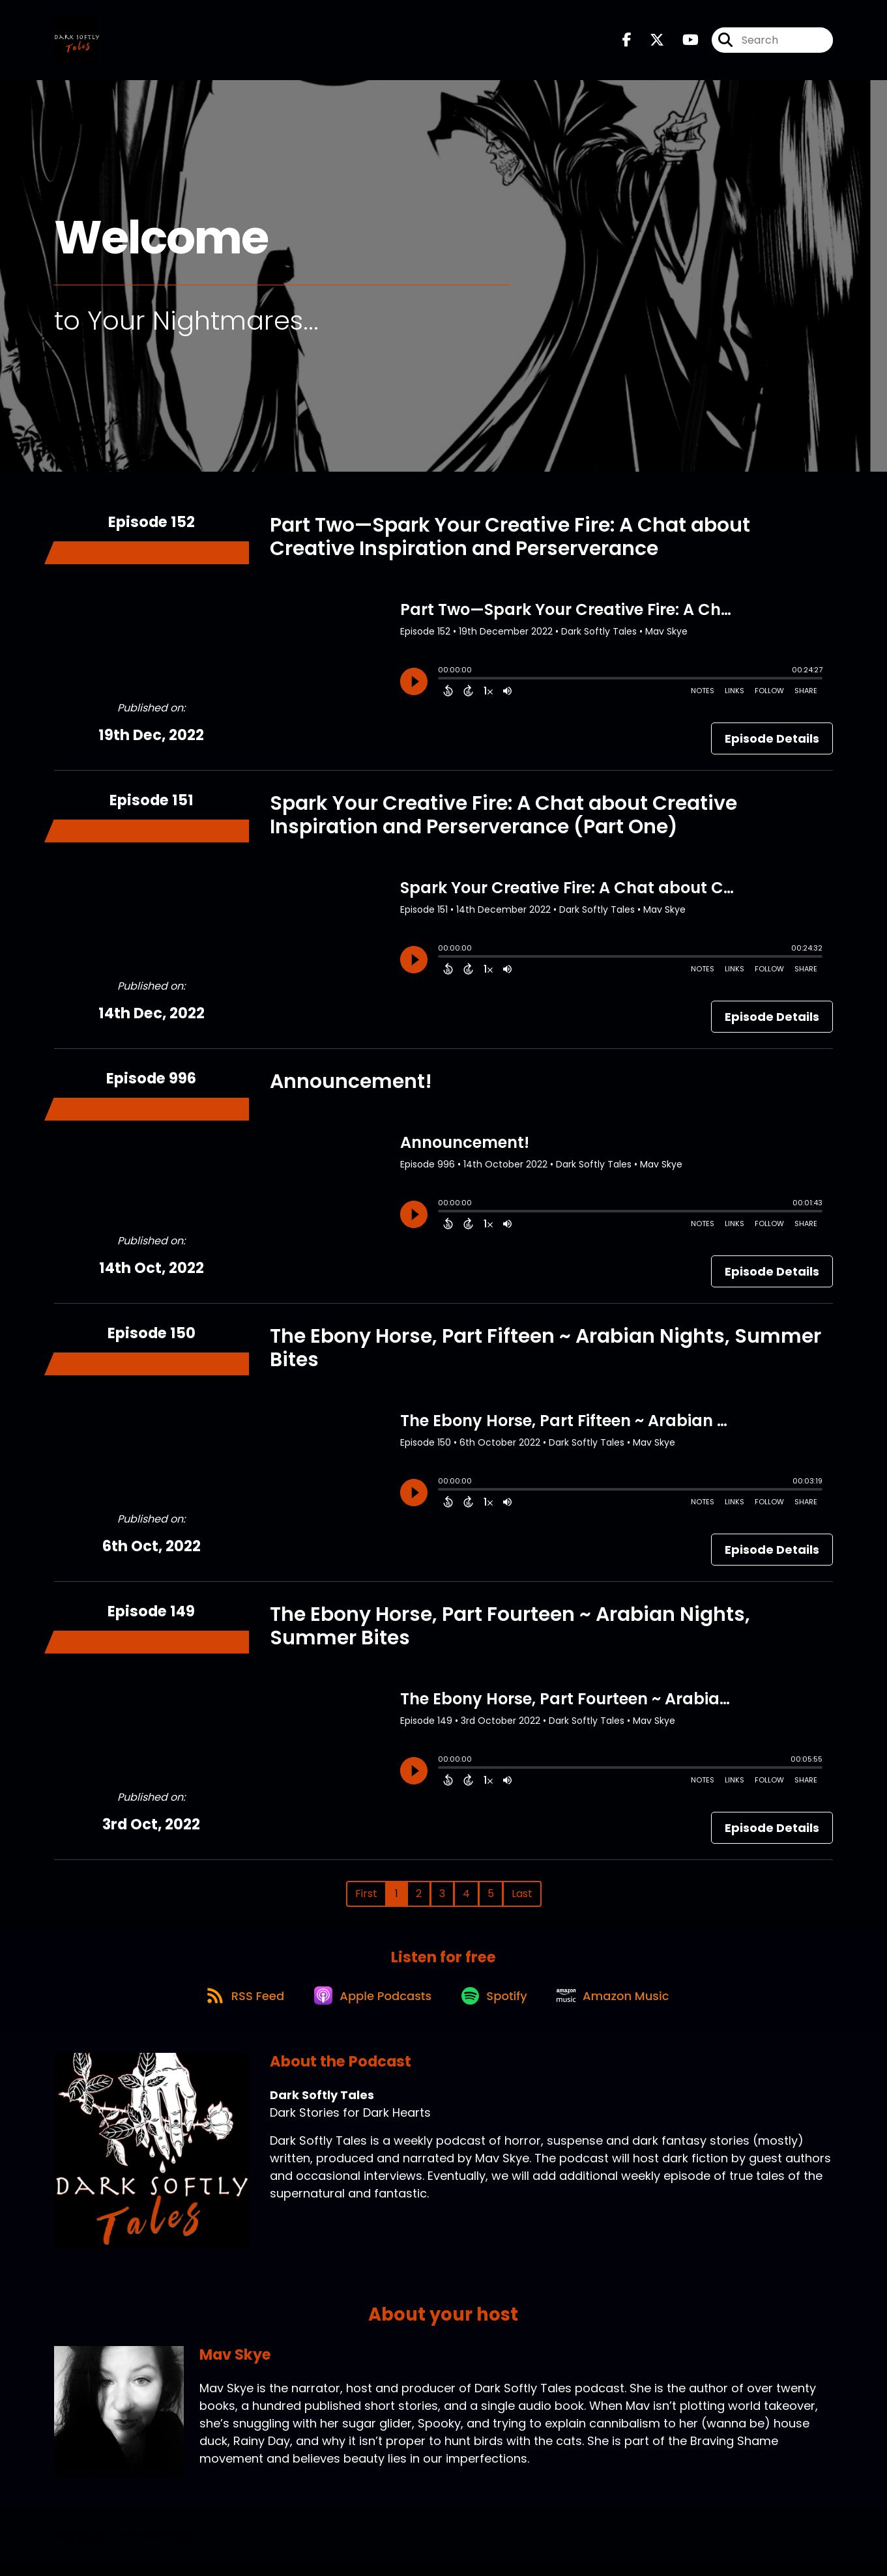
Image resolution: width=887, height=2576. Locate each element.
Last (522, 1898)
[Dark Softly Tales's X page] (649, 43)
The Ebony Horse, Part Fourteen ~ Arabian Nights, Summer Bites (510, 1630)
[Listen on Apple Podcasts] (370, 2006)
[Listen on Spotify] (496, 2005)
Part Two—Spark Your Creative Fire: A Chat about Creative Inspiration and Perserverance (510, 541)
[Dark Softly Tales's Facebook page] (627, 43)
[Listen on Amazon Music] (620, 2006)
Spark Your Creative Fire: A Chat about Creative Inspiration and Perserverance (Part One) (503, 819)
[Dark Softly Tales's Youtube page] (683, 43)
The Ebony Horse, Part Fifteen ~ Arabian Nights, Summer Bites (545, 1352)
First (366, 1898)
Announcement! (351, 1086)
